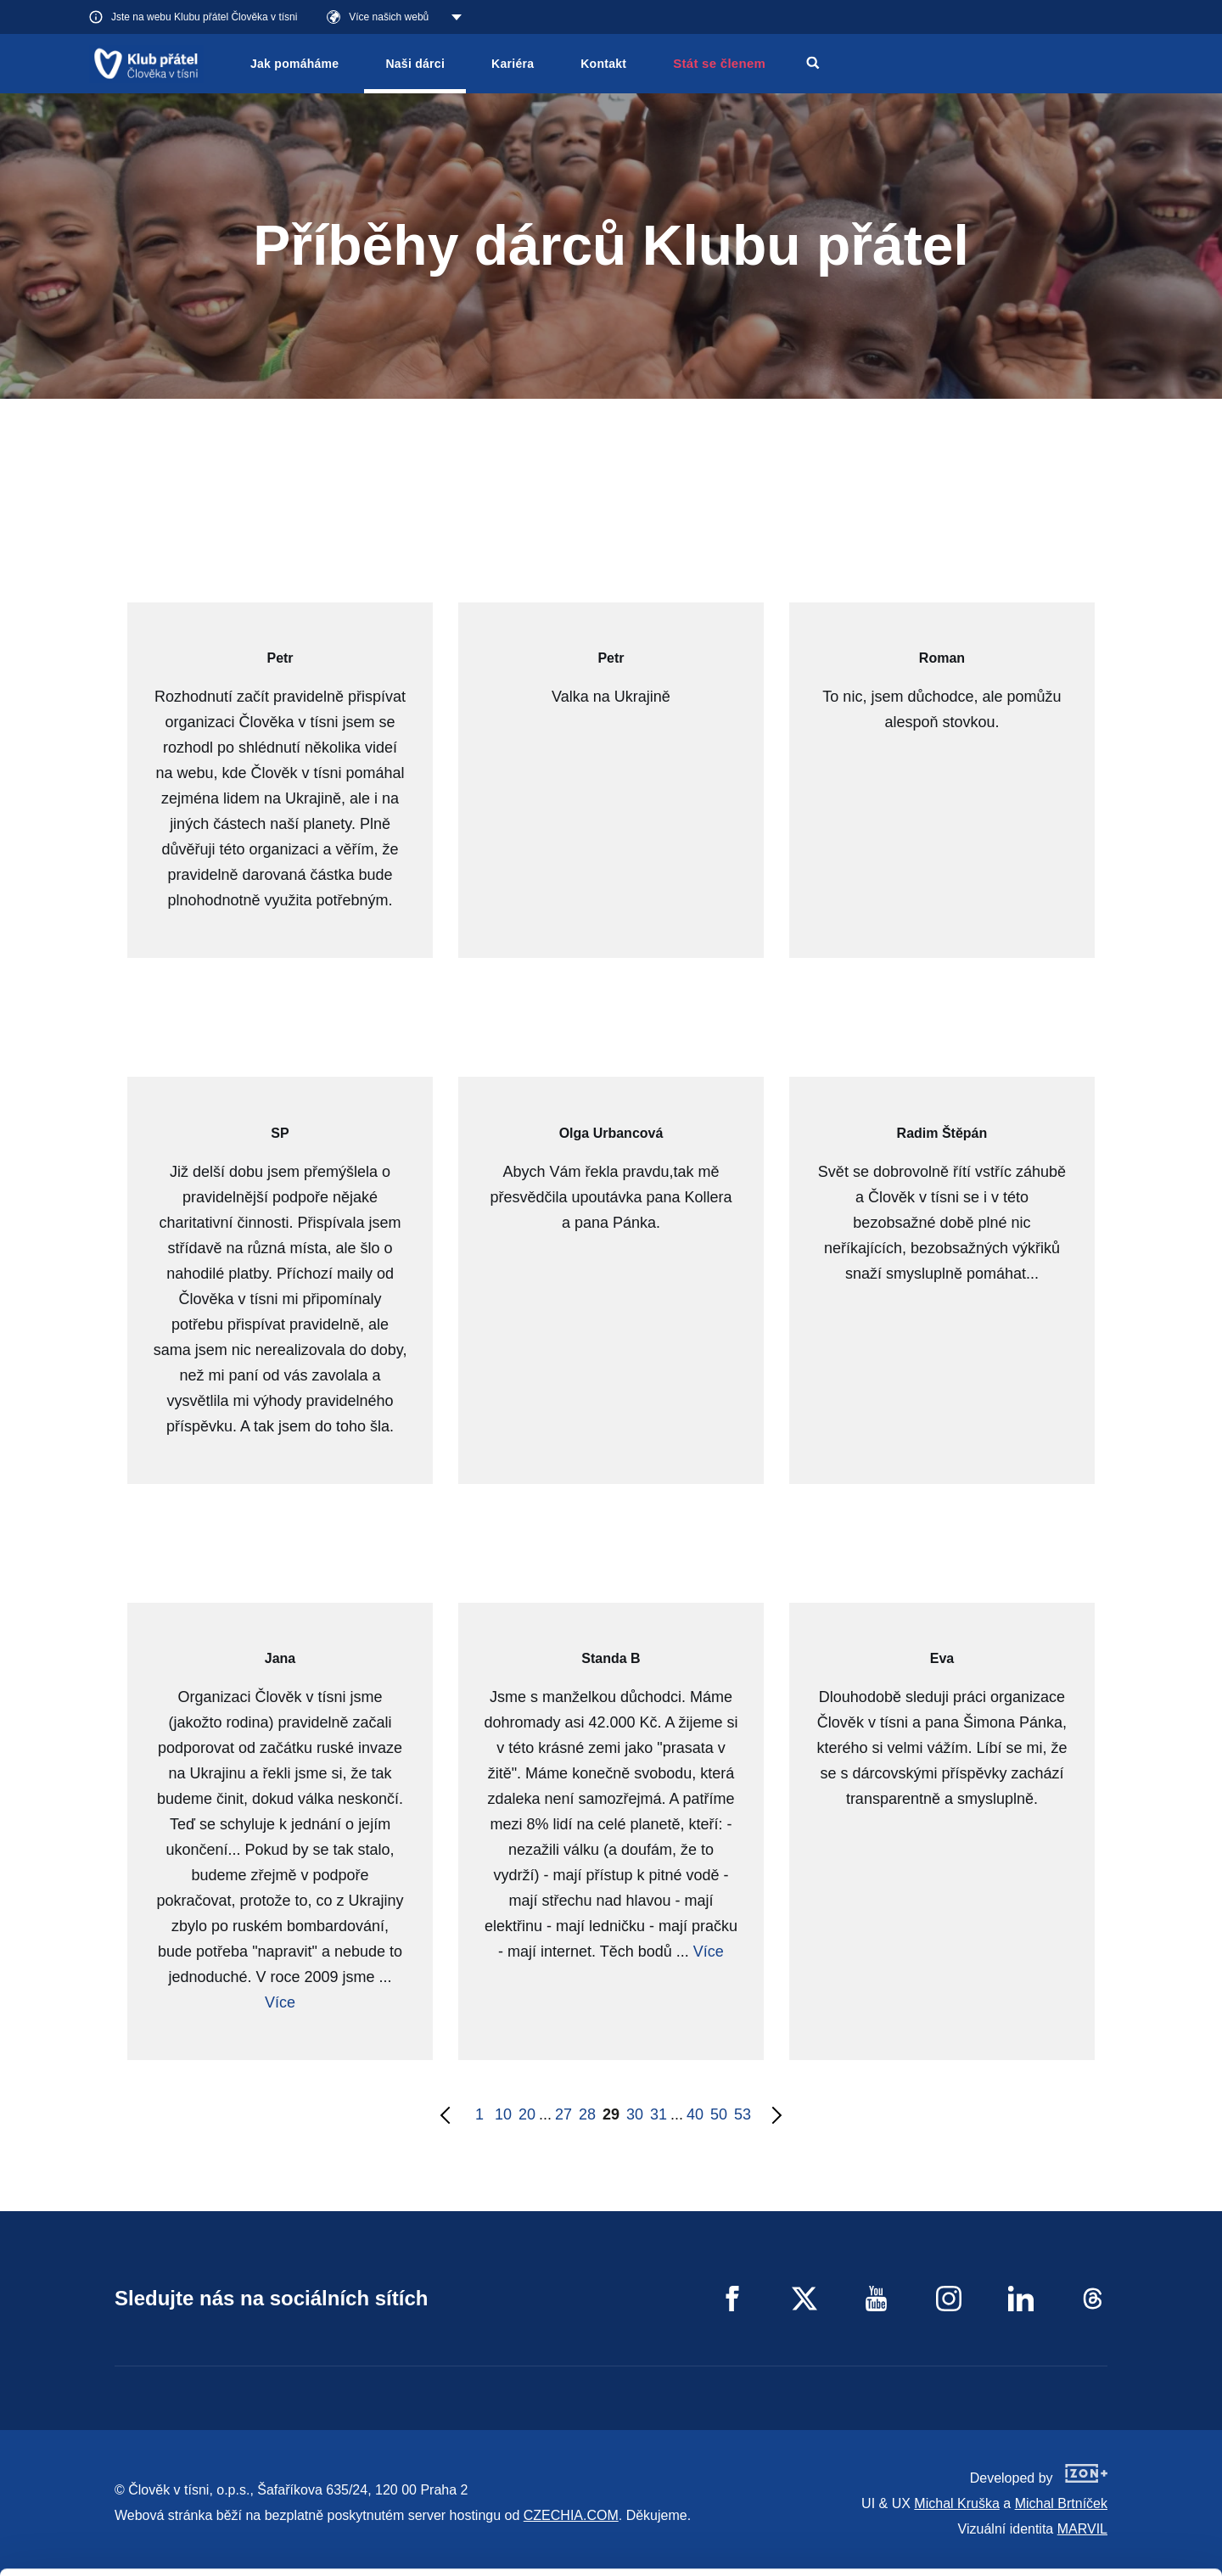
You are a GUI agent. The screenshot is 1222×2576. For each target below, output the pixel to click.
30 (634, 2114)
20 (527, 2114)
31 (658, 2114)
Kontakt (603, 63)
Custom (1081, 2497)
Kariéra (512, 63)
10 (503, 2114)
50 (718, 2114)
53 (742, 2114)
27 (563, 2114)
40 (695, 2114)
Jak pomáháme (294, 63)
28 (587, 2114)
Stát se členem (719, 63)
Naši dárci (415, 63)
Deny (1080, 2541)
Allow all (1081, 2455)
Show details (261, 2554)
